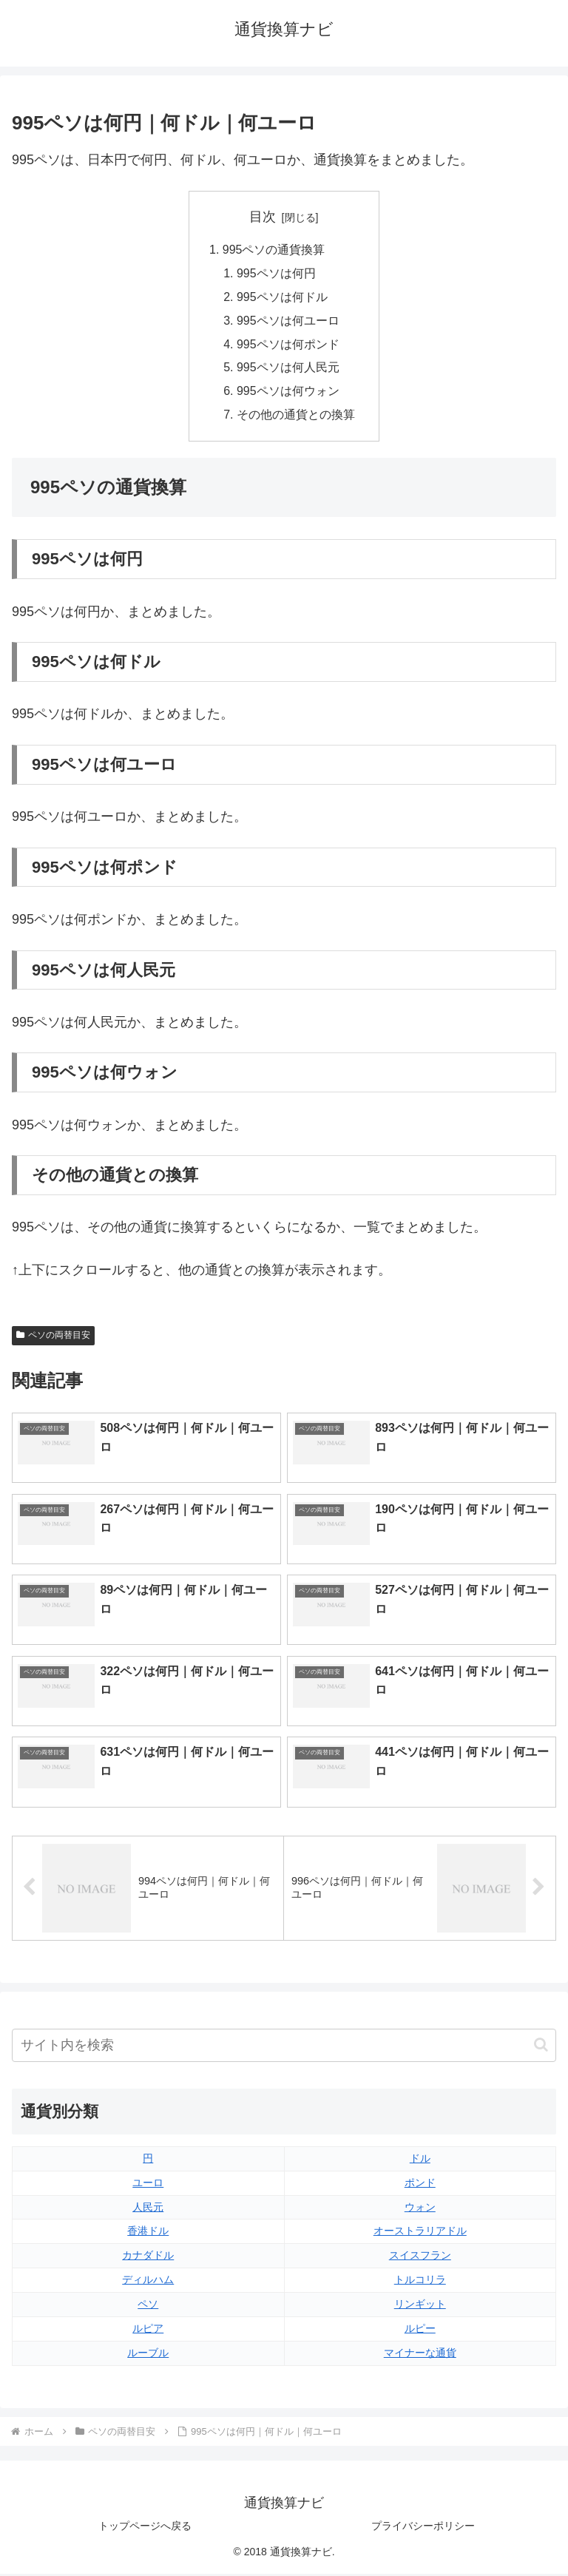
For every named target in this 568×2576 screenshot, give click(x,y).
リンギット (420, 2307)
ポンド (420, 2185)
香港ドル (148, 2233)
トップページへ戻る (145, 2529)
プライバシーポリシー (423, 2529)
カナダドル (148, 2258)
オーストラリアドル (420, 2233)
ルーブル (148, 2356)
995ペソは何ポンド (288, 345)
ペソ (148, 2307)
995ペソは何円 (276, 273)
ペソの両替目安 (53, 1338)
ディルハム (148, 2282)
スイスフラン (420, 2258)
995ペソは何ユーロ (288, 321)
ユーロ (147, 2185)
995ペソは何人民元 (288, 369)
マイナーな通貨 (420, 2356)
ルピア (147, 2331)
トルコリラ (420, 2282)
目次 (262, 216)
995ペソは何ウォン (288, 393)
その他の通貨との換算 (296, 418)
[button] (541, 2047)
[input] (284, 2047)
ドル (420, 2160)
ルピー (420, 2331)
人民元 (147, 2209)
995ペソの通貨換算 (274, 250)
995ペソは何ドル (282, 298)
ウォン (420, 2209)
